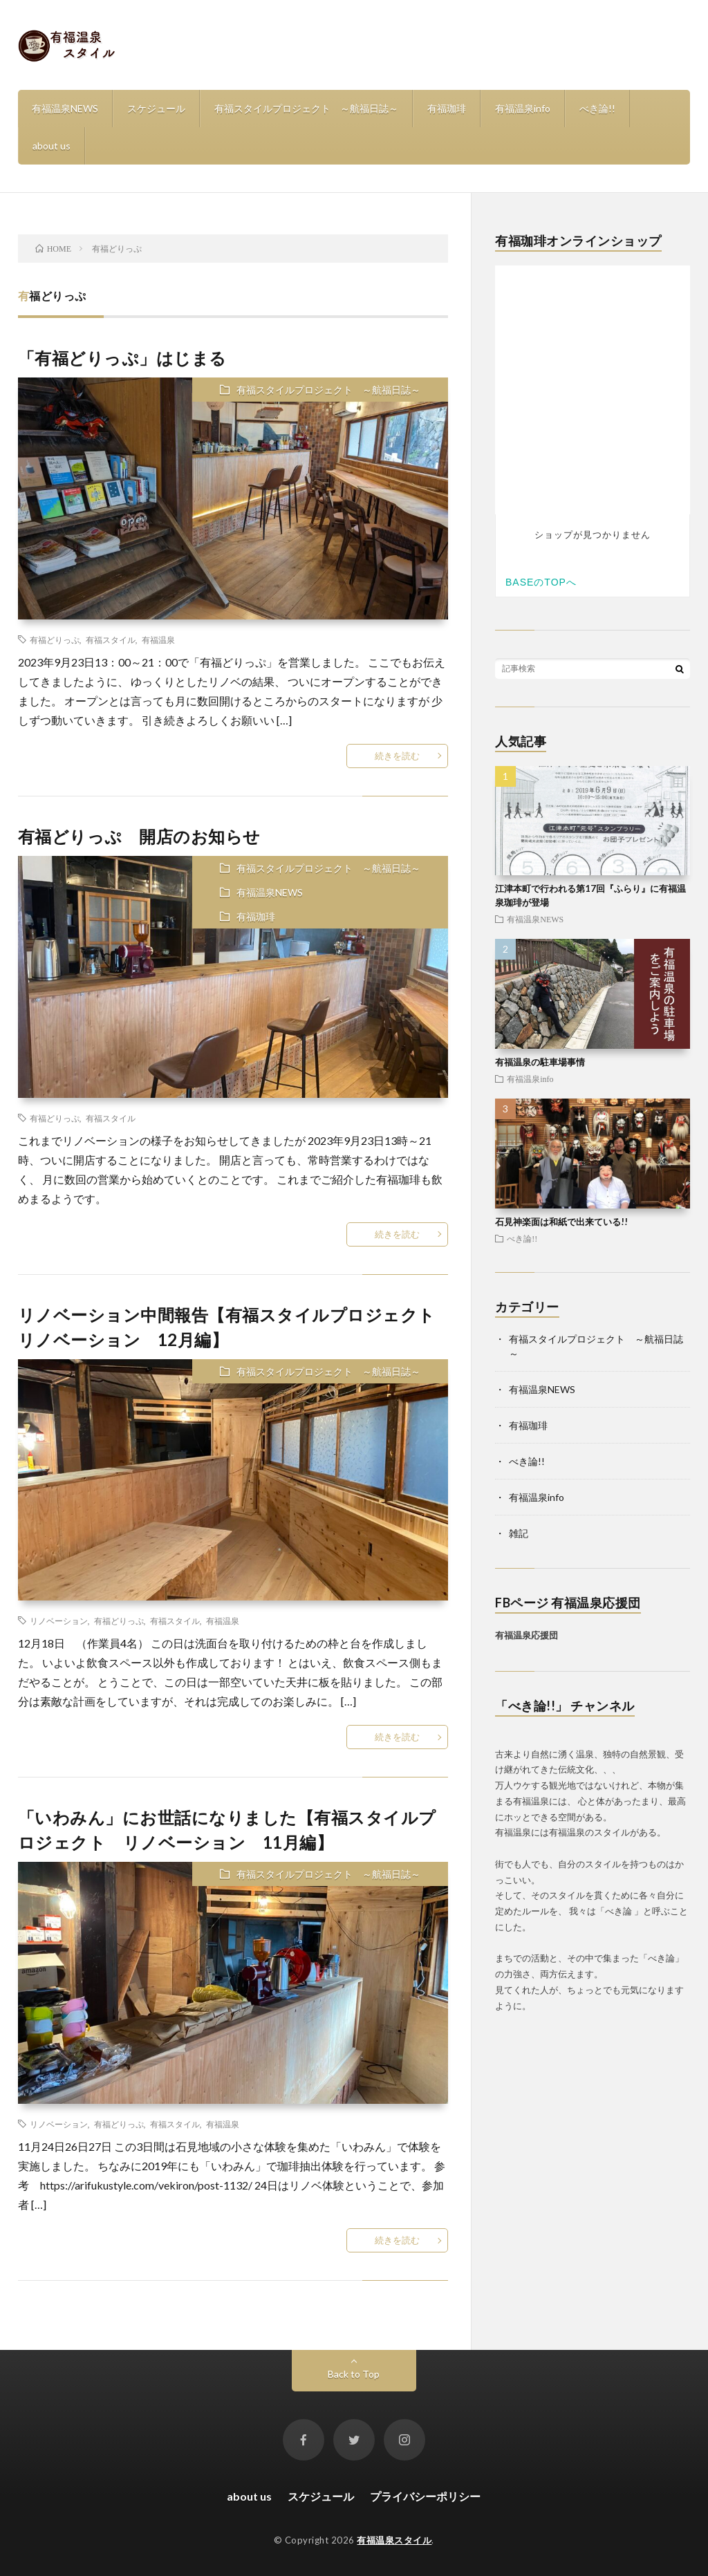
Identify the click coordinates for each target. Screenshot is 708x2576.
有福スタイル (111, 639)
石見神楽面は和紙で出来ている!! (561, 1221)
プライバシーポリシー (425, 2496)
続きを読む (397, 755)
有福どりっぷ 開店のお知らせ (139, 836)
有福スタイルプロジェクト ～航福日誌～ (306, 108)
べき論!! (597, 108)
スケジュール (156, 108)
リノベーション (59, 1620)
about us (51, 145)
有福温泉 (158, 639)
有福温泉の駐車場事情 (540, 1061)
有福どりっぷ (55, 639)
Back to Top (354, 2374)
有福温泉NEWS (65, 108)
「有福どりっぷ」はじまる (122, 358)
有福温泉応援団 (526, 1635)
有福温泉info (522, 108)
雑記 (518, 1533)
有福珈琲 (446, 108)
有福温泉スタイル (394, 2540)
